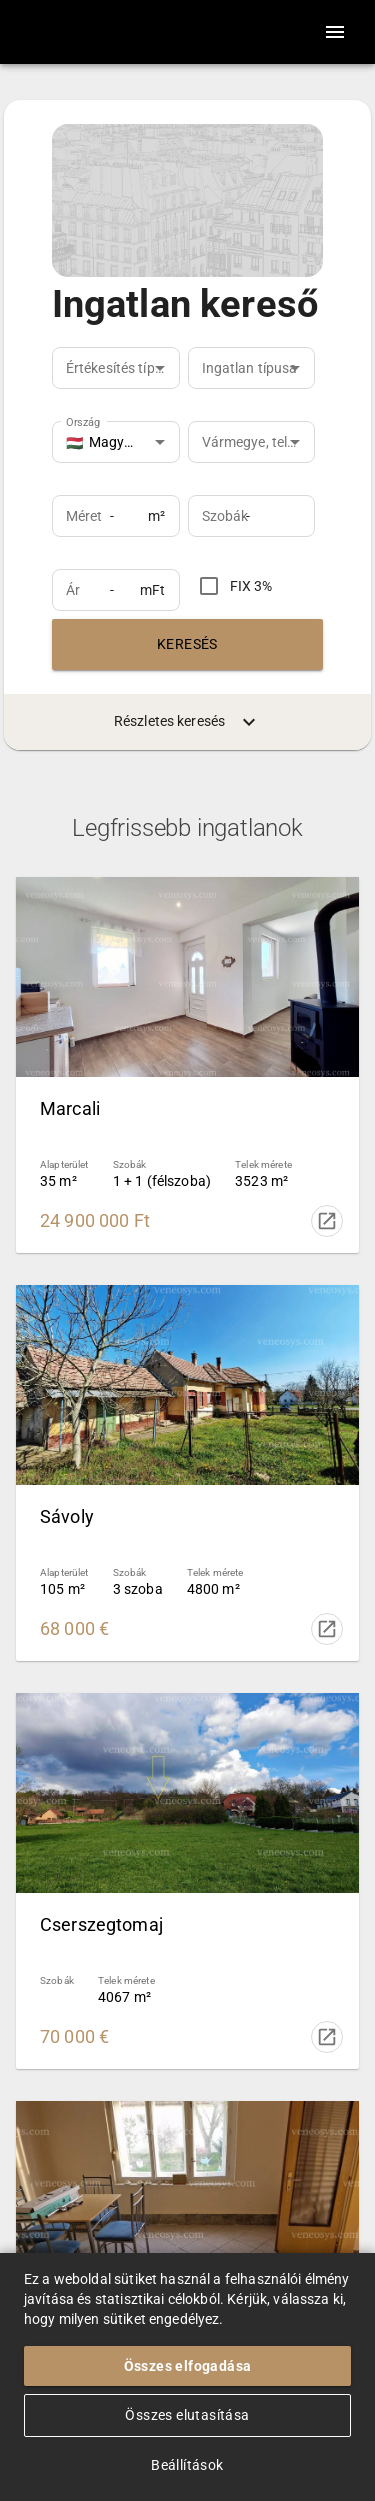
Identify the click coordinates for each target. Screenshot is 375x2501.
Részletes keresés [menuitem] (188, 722)
